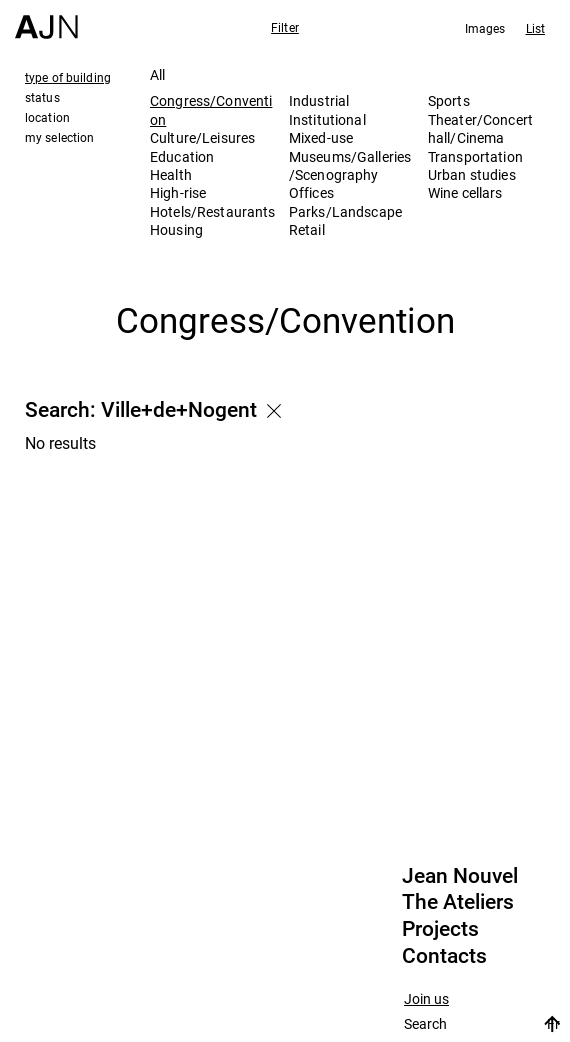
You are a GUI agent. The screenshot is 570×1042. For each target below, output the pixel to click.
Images (485, 28)
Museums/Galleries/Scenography (350, 165)
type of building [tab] (68, 77)
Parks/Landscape (345, 211)
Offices (311, 192)
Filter (285, 27)
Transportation (475, 156)
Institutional (327, 119)
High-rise (178, 192)
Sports (449, 100)
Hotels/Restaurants (213, 211)
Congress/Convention (211, 109)
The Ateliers (458, 902)
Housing (176, 229)
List (535, 28)
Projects (440, 929)
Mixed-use (321, 137)
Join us (426, 999)
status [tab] (42, 97)
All (157, 74)
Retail (307, 229)
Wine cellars (465, 192)
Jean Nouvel (460, 876)
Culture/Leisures (202, 137)
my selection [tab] (59, 137)
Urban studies (472, 174)
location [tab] (47, 117)
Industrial (319, 100)
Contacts (444, 956)
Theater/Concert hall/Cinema (480, 128)
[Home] (46, 19)
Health (171, 174)
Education (182, 156)
